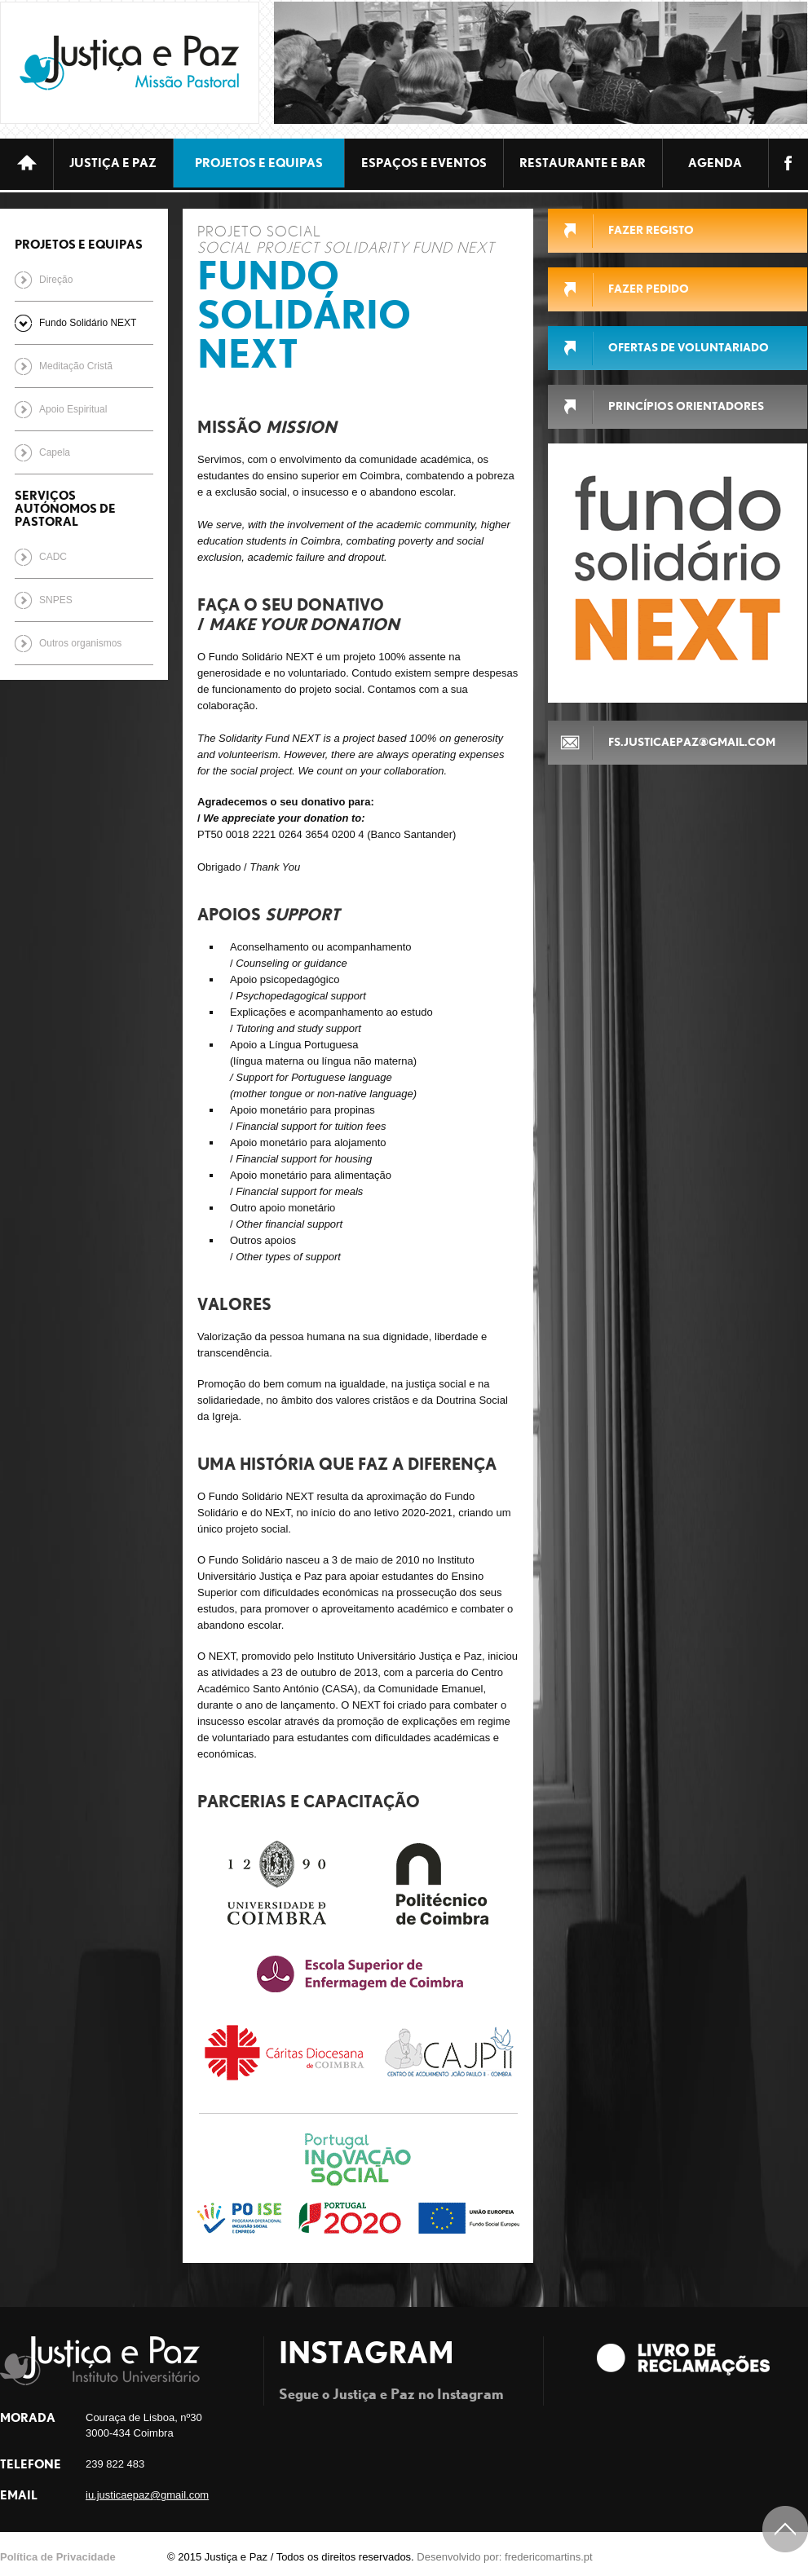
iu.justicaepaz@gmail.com (147, 2495)
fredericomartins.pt (549, 2557)
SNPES (56, 600)
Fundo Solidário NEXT (87, 323)
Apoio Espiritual (73, 409)
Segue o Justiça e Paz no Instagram (391, 2393)
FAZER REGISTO (651, 229)
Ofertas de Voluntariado (688, 347)
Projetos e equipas (259, 163)
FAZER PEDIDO (648, 288)
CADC (53, 556)
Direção (56, 279)
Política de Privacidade (58, 2557)
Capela (54, 452)
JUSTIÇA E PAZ (113, 163)
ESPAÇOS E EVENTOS (424, 163)
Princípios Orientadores (686, 405)
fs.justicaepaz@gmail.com (691, 741)
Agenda (715, 163)
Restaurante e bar (582, 163)
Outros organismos (80, 643)
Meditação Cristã (76, 366)
